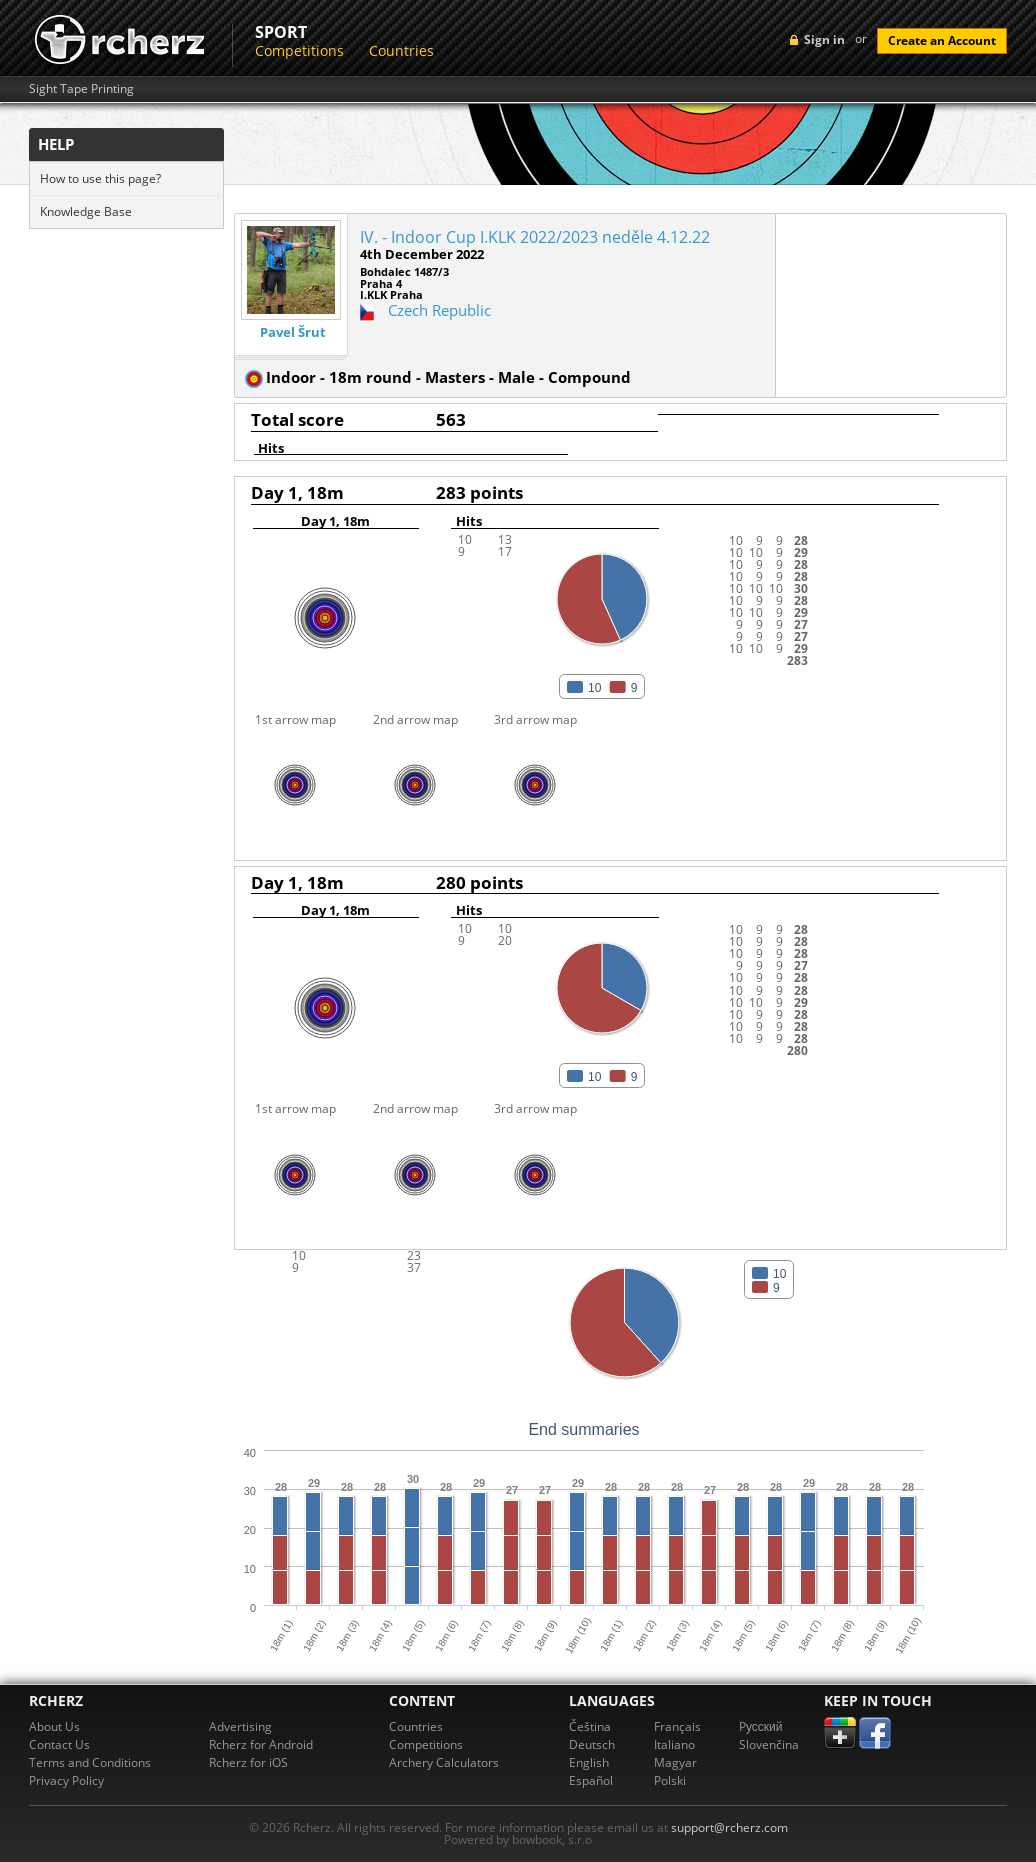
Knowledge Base (86, 211)
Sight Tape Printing (81, 89)
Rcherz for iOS (248, 1762)
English (589, 1762)
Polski (670, 1780)
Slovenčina (769, 1744)
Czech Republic (439, 310)
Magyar (675, 1762)
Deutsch (592, 1744)
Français (677, 1726)
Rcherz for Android (261, 1744)
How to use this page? (100, 178)
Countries (401, 50)
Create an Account (942, 40)
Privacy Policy (66, 1780)
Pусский (761, 1726)
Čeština (590, 1726)
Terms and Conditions (90, 1762)
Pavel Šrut (293, 332)
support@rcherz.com (729, 1827)
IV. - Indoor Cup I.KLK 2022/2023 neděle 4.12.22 (535, 237)
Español (591, 1780)
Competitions (299, 50)
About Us (54, 1726)
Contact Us (59, 1744)
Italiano (674, 1744)
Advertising (240, 1726)
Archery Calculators (444, 1762)
